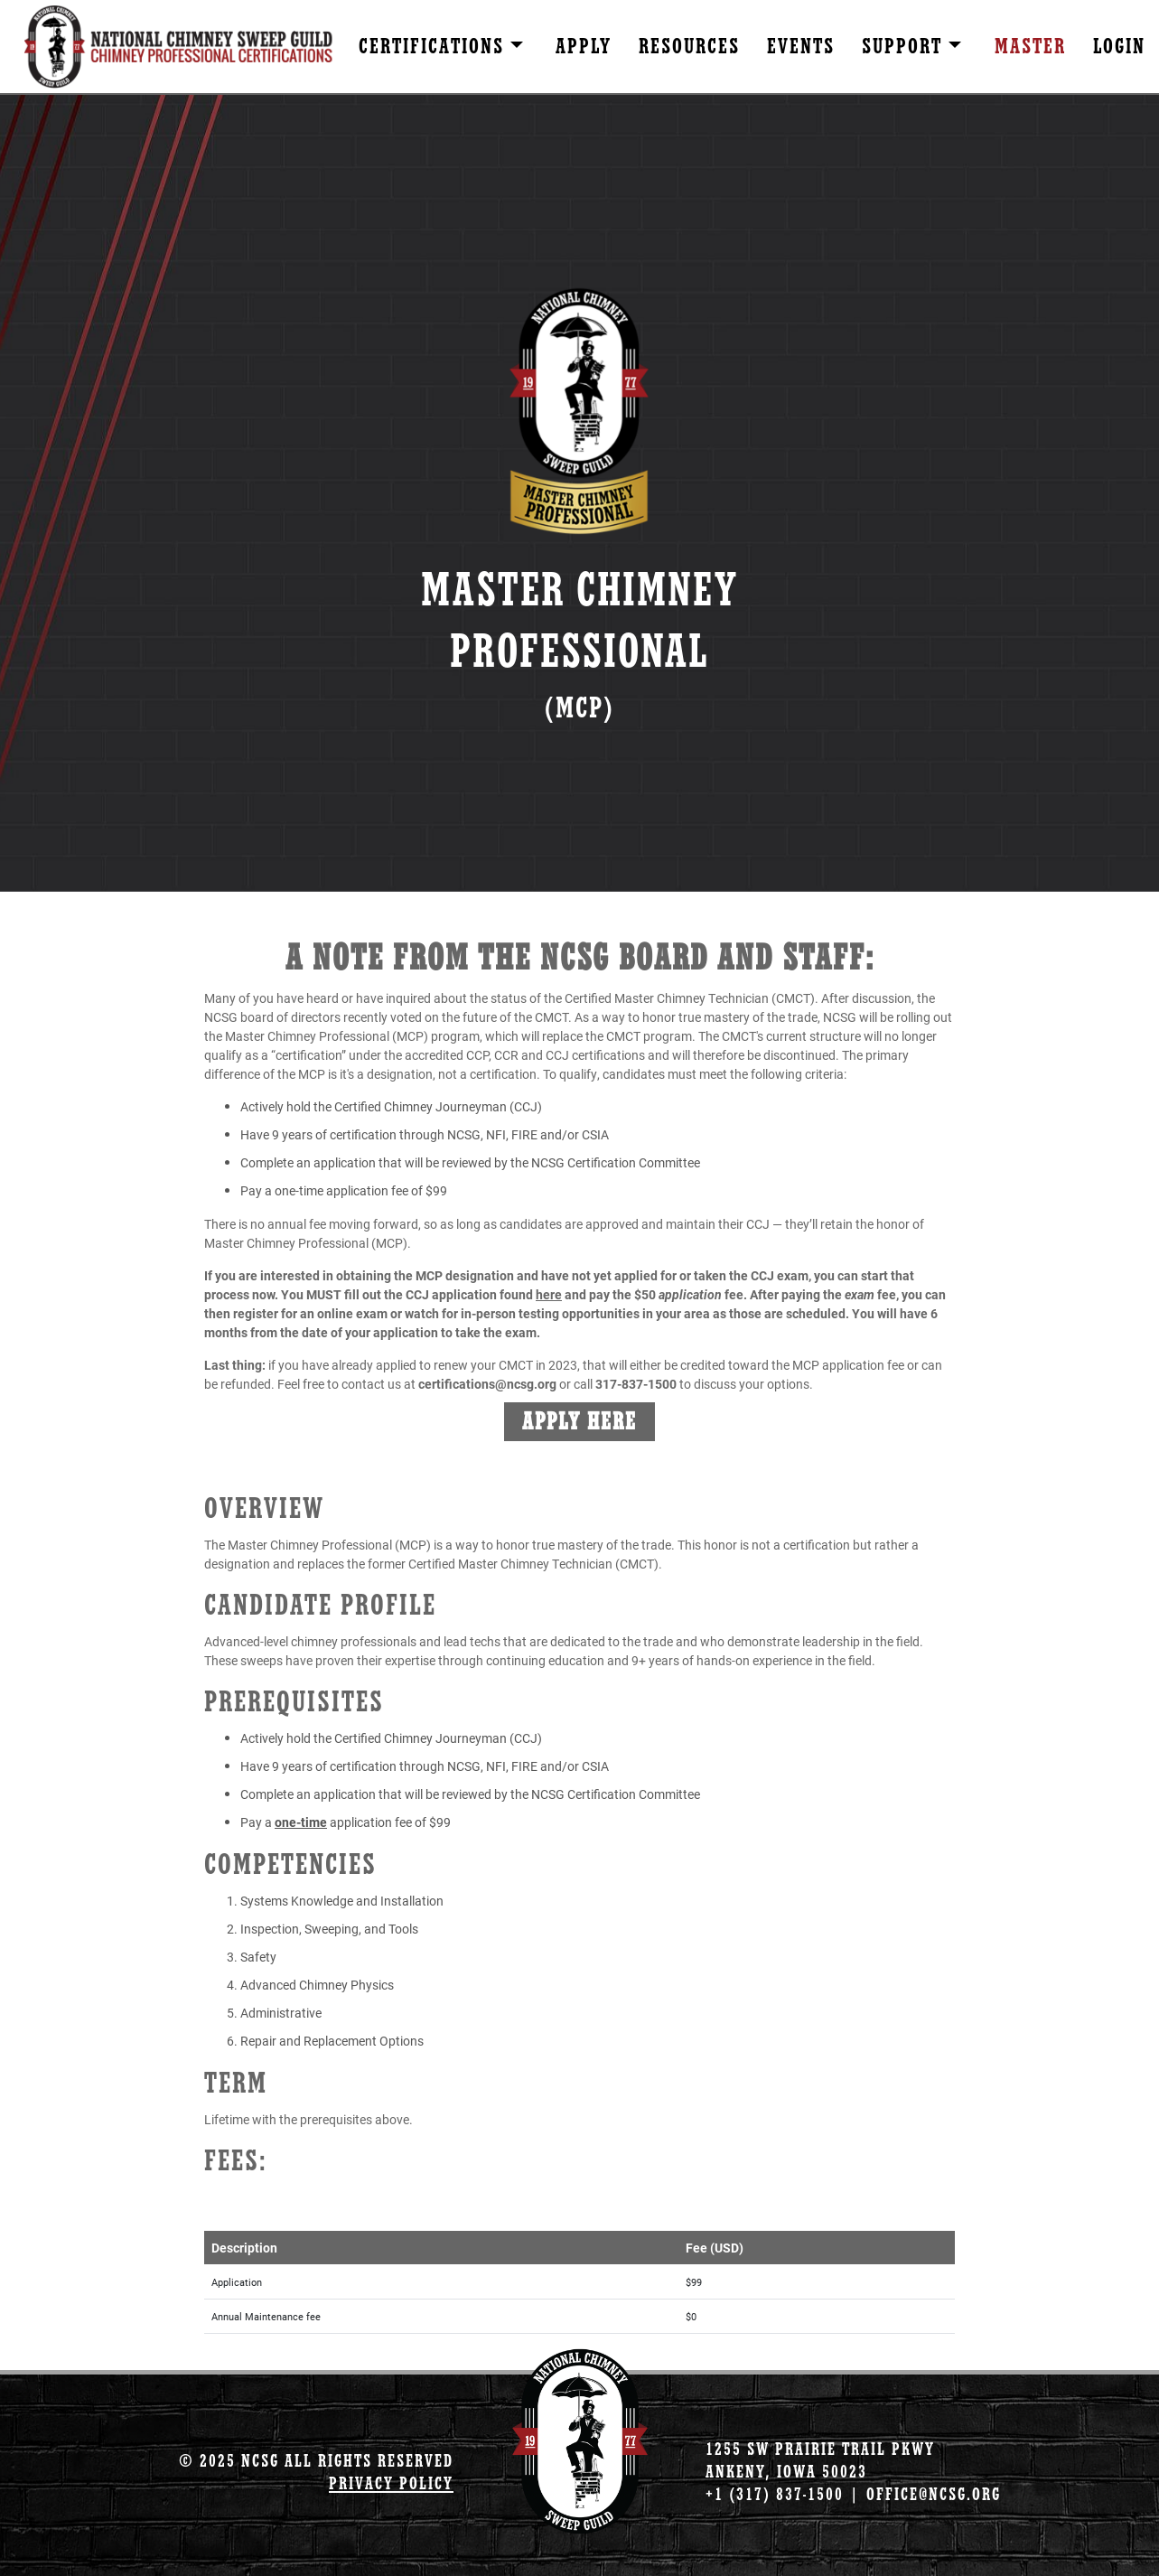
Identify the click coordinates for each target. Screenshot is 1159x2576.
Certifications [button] (434, 47)
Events (801, 47)
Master (1030, 47)
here (549, 1294)
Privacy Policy (391, 2483)
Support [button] (905, 47)
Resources (689, 47)
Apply (584, 47)
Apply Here (579, 1422)
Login (1119, 47)
